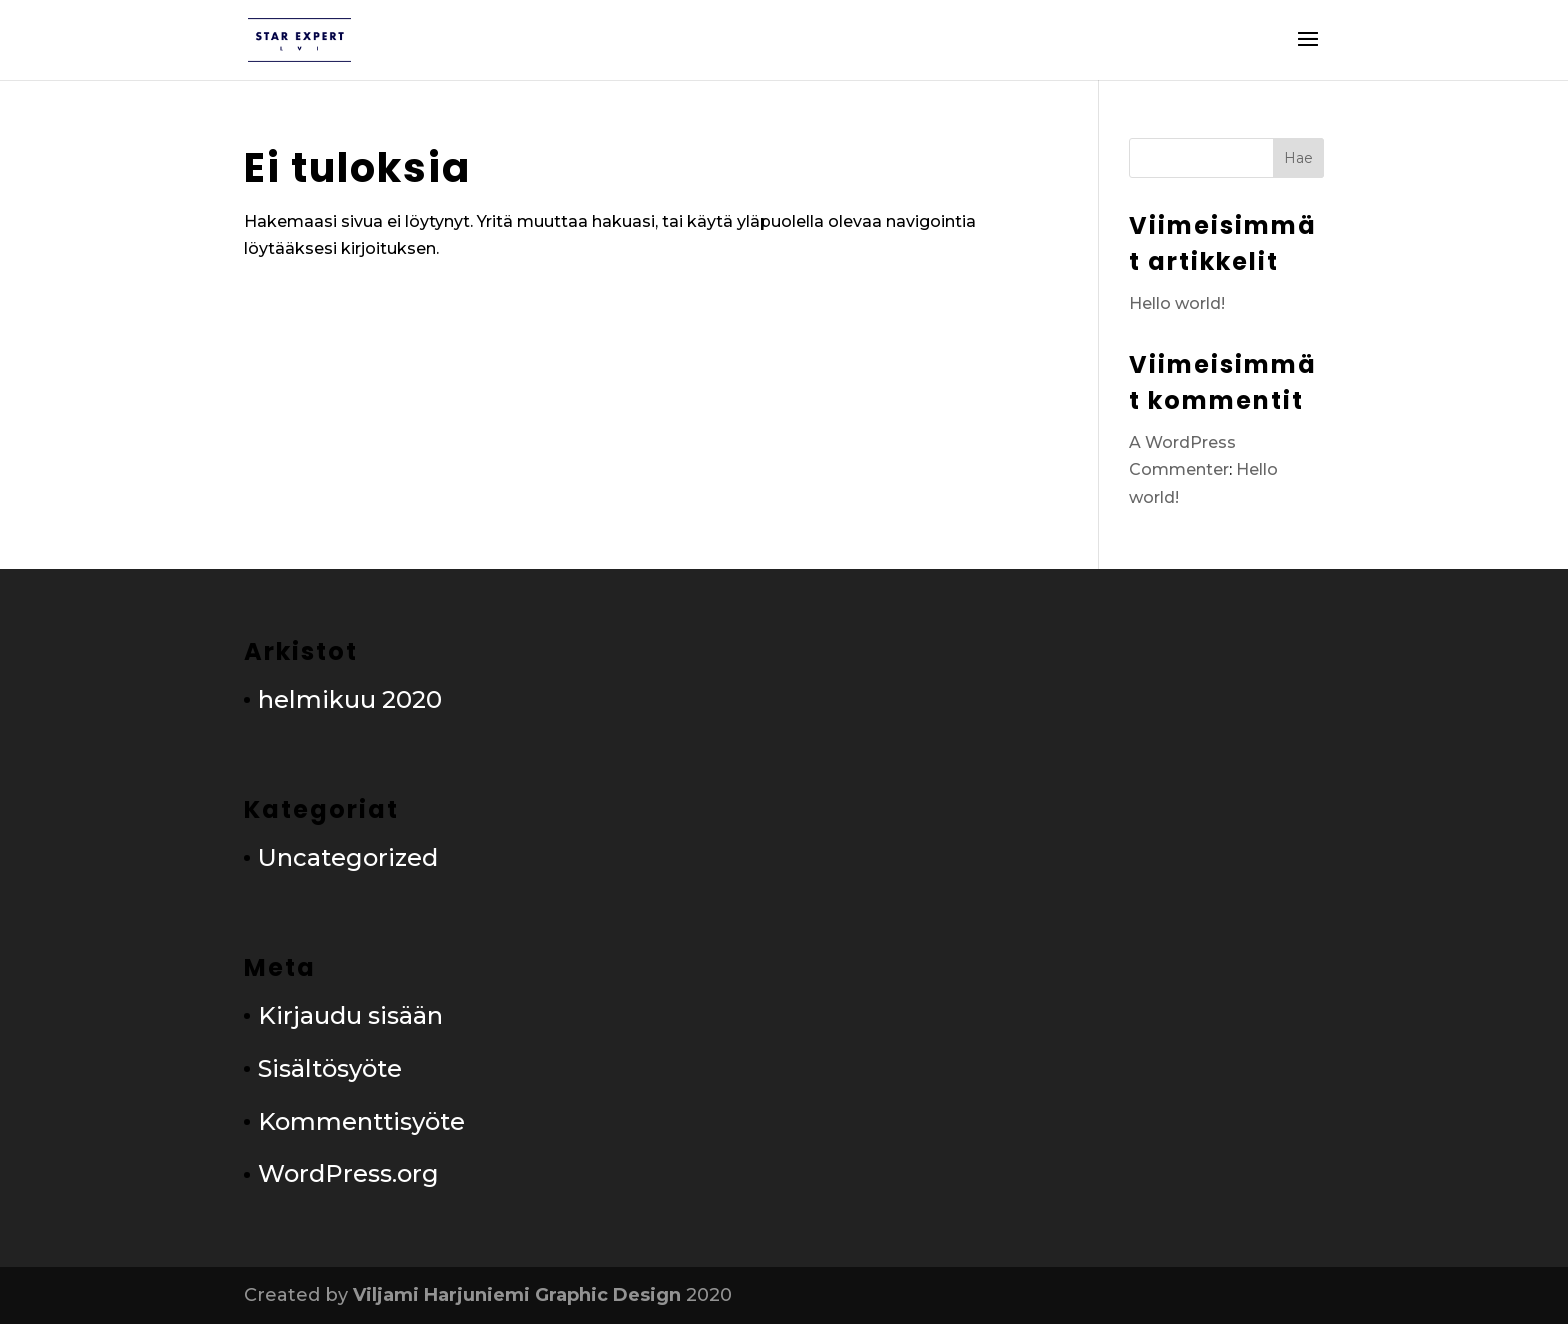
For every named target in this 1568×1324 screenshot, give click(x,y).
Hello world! (1177, 303)
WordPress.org (348, 1173)
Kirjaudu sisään (350, 1015)
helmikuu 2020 (350, 699)
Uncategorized (348, 857)
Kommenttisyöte (361, 1121)
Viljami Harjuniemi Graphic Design (517, 1295)
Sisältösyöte (330, 1068)
